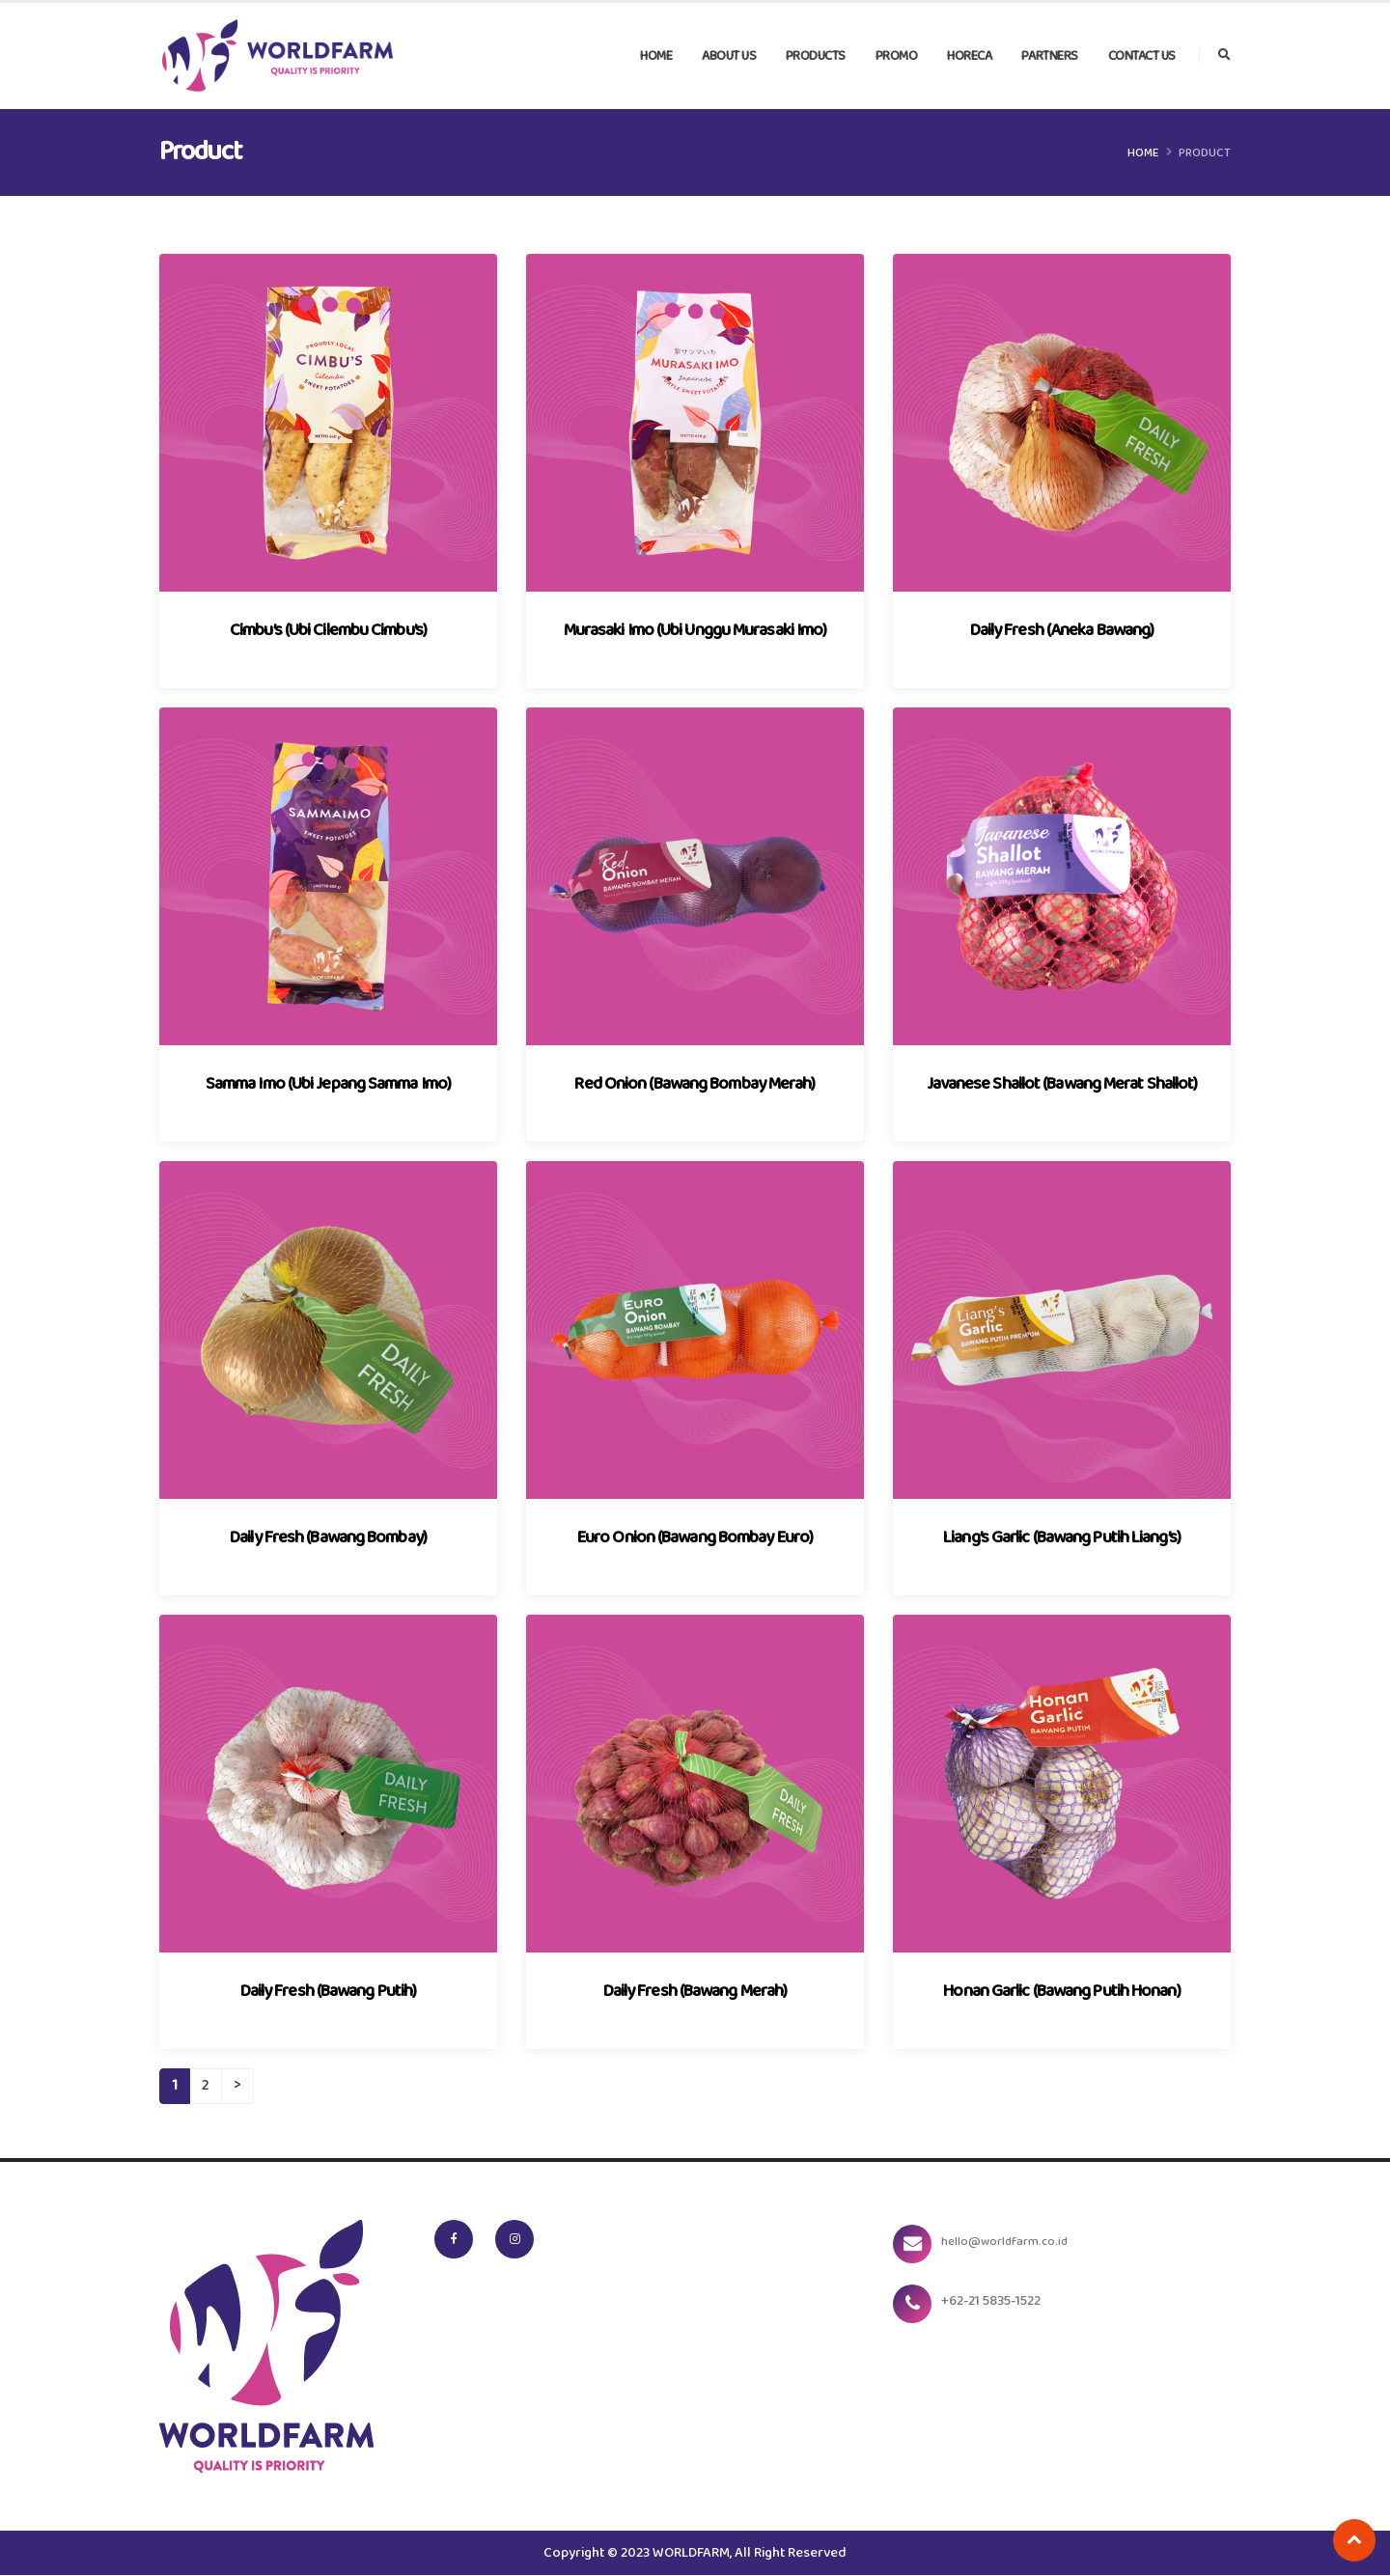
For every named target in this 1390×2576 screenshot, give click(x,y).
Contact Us (1142, 56)
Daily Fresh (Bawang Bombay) (328, 1538)
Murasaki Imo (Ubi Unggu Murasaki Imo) (695, 631)
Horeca (969, 56)
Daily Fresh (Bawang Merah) (695, 1992)
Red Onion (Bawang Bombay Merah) (694, 1084)
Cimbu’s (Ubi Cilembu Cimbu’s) (328, 631)
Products (816, 56)
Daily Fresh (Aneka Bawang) (1062, 631)
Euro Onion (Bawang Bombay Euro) (695, 1538)
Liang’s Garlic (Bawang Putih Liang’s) (1062, 1538)
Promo (897, 56)
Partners (1049, 56)
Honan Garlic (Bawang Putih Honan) (1061, 1992)
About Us (729, 56)
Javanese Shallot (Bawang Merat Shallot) (1062, 1084)
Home (656, 56)
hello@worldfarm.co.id (1015, 2242)
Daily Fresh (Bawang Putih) (328, 1992)
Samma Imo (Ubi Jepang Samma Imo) (328, 1084)
